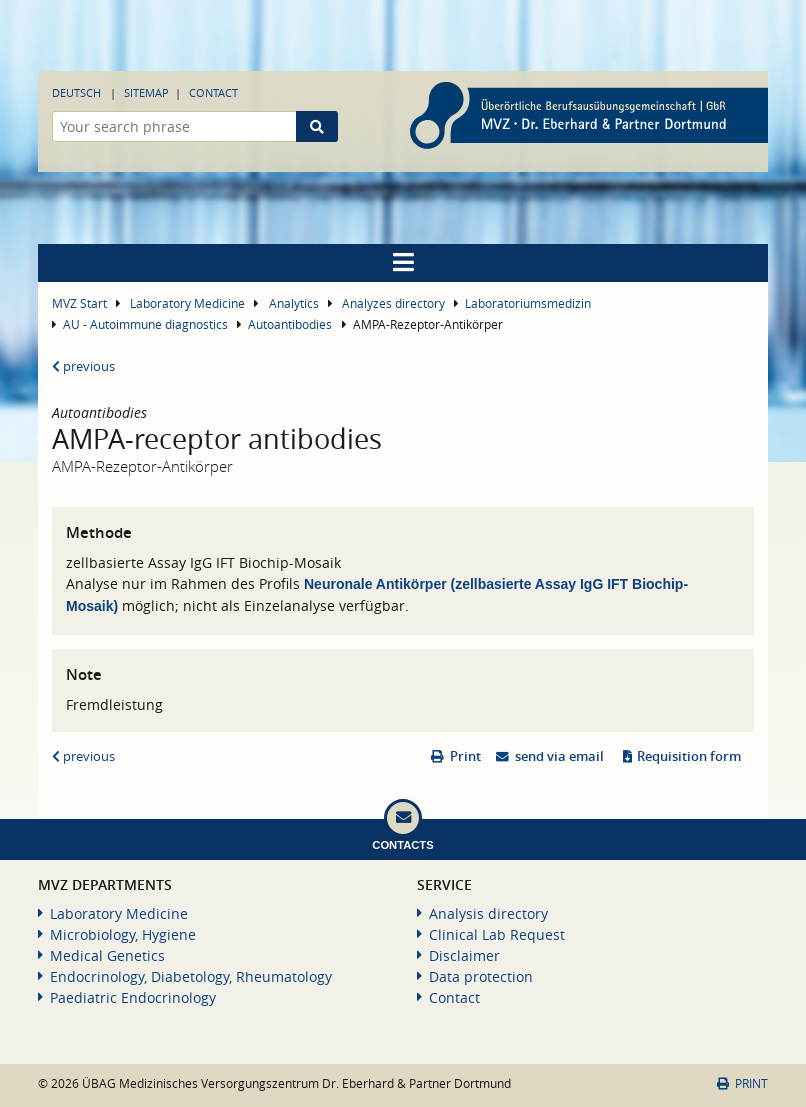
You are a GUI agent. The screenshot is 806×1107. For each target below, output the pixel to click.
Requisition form (689, 756)
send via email (559, 756)
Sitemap (146, 92)
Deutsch (76, 92)
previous (83, 366)
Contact (213, 92)
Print (465, 756)
